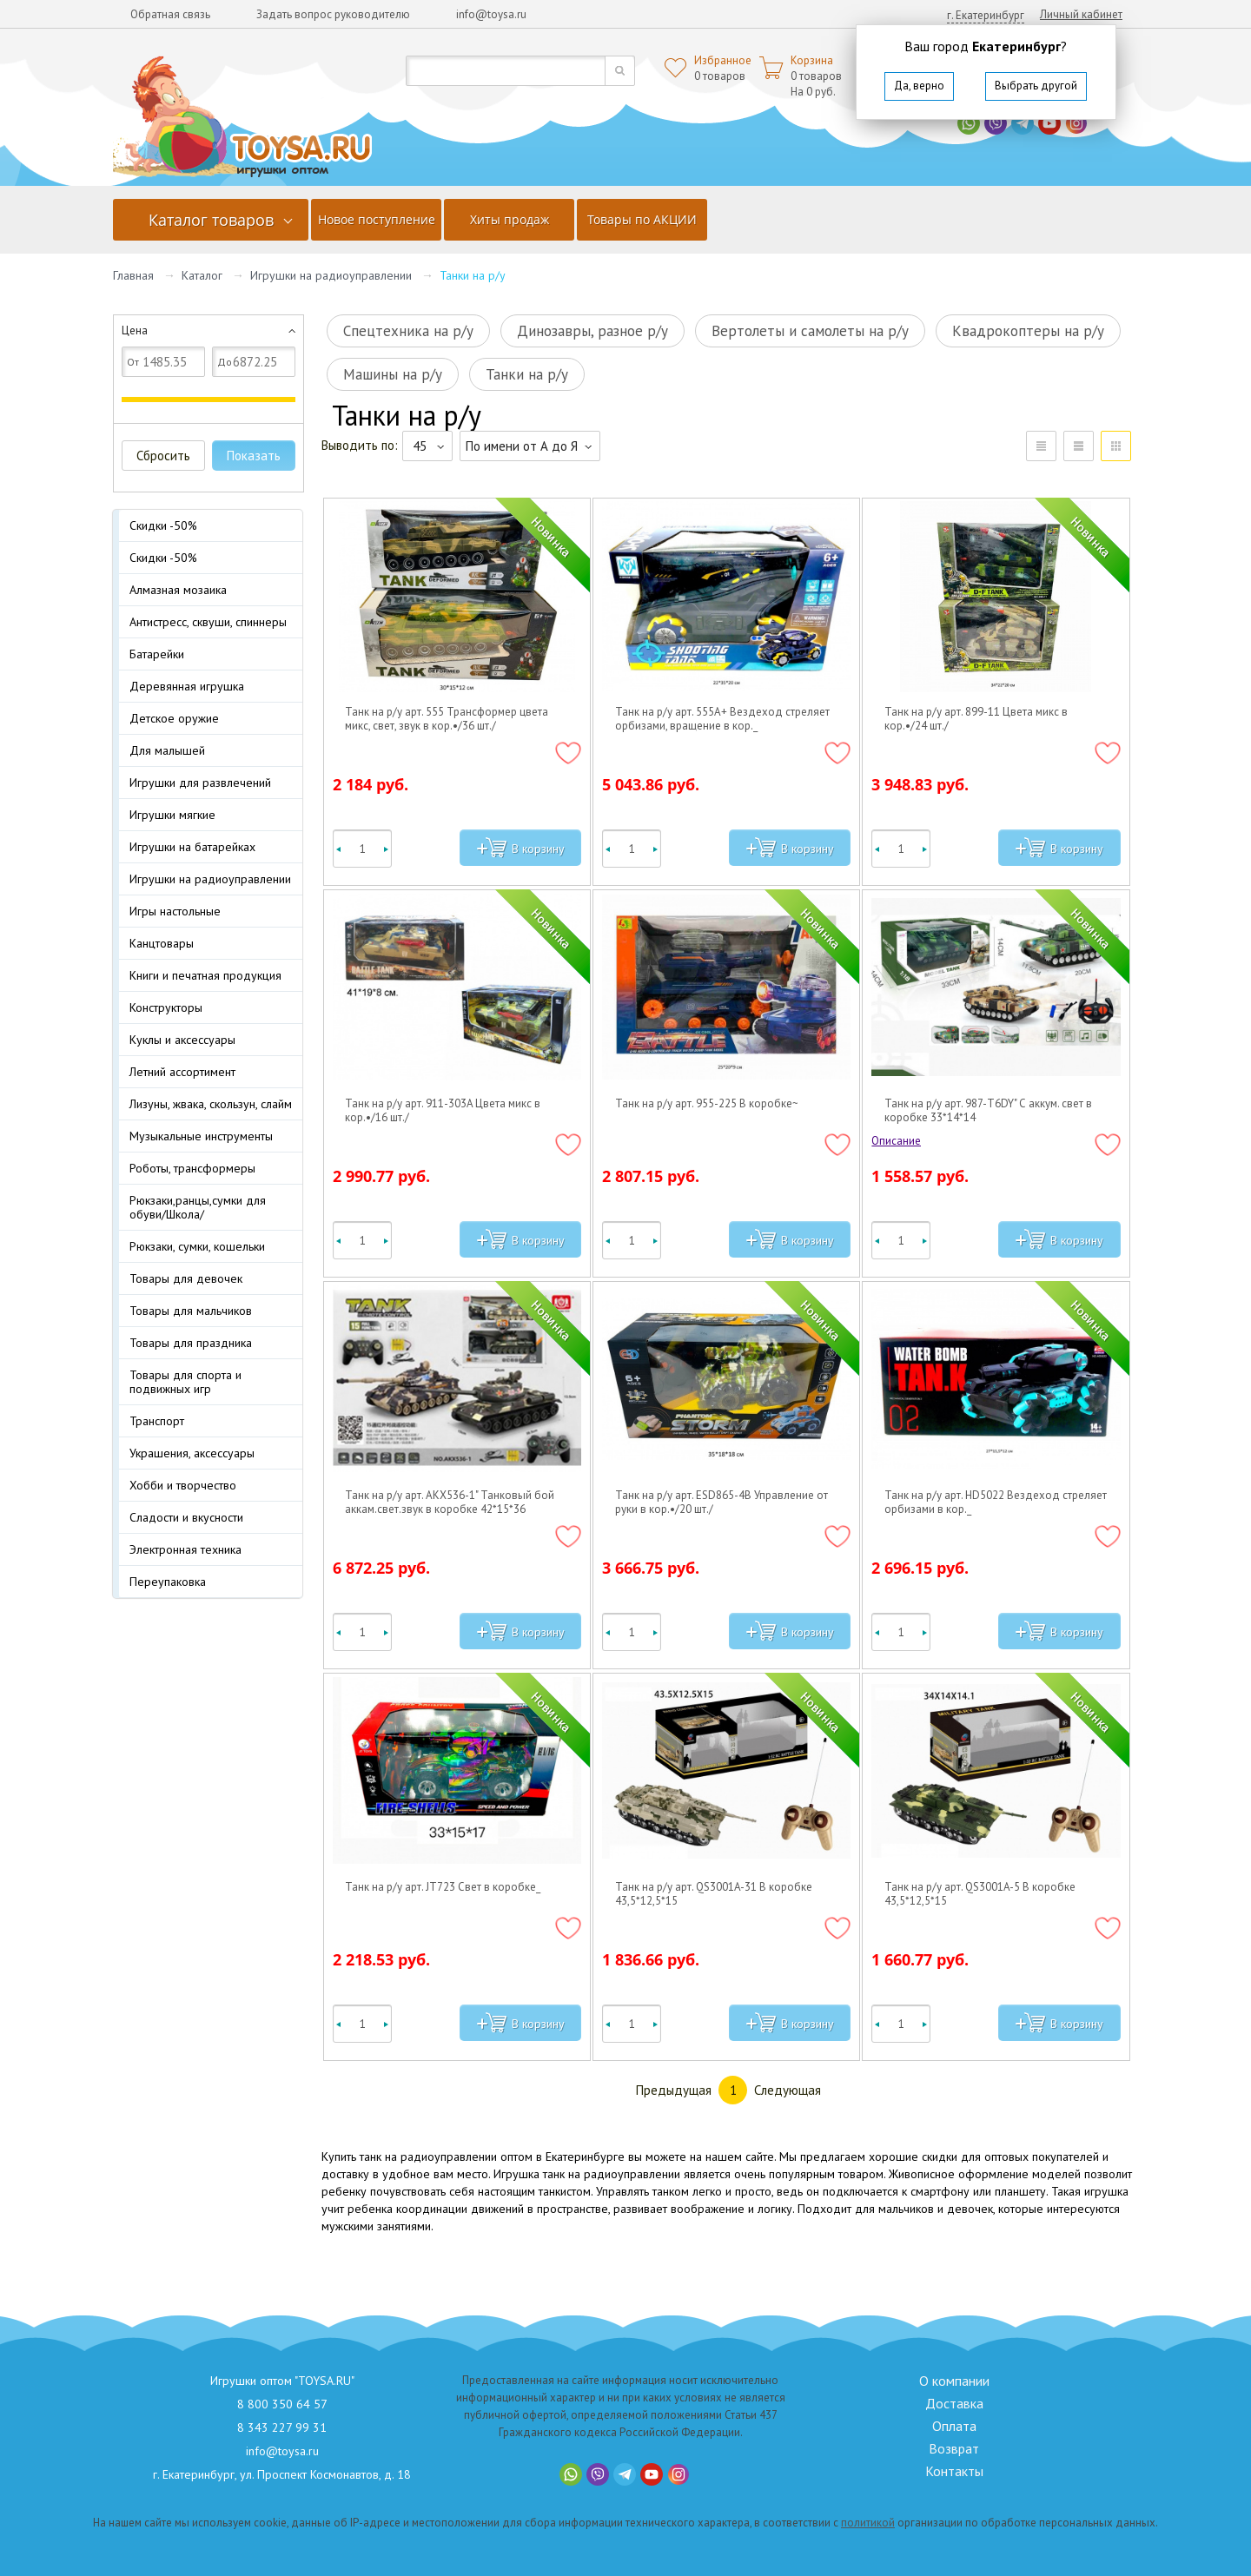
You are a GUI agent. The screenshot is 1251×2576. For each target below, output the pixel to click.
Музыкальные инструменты (201, 1136)
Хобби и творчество (182, 1485)
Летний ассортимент (182, 1072)
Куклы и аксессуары (182, 1039)
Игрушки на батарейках (192, 847)
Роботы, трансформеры (192, 1168)
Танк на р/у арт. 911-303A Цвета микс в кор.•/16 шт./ (442, 1111)
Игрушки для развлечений (200, 782)
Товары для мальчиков (190, 1310)
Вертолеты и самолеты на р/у (810, 330)
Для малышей (167, 750)
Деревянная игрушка (186, 686)
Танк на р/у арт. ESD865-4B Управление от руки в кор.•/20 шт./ (721, 1502)
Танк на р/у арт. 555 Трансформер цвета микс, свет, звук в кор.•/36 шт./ (446, 719)
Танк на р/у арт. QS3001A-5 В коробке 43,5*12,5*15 (980, 1894)
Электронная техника (185, 1549)
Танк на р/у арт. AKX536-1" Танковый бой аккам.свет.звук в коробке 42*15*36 (449, 1502)
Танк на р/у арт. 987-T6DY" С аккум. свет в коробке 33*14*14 (988, 1111)
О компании (954, 2380)
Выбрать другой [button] (1036, 85)
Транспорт (156, 1421)
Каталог (202, 275)
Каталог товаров (211, 219)
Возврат (954, 2448)
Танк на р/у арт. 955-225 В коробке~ (706, 1104)
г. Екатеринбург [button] (985, 15)
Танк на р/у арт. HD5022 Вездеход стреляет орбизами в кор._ (995, 1502)
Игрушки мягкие (172, 814)
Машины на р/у (392, 374)
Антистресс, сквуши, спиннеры (208, 622)
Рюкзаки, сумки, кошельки (197, 1246)
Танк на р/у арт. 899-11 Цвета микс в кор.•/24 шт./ (976, 719)
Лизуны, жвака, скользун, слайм (210, 1104)
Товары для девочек (185, 1278)
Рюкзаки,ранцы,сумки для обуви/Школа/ (197, 1207)
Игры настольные (175, 911)
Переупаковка (167, 1581)
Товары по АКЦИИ (642, 219)
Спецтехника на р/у (408, 330)
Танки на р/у (527, 374)
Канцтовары (161, 943)
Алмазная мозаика (178, 590)
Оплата (954, 2425)
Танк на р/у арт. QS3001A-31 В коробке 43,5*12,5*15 (713, 1894)
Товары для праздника (190, 1343)
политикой (868, 2522)
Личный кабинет (1081, 14)
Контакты (954, 2471)
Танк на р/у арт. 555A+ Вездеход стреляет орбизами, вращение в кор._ (722, 719)
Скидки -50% (163, 525)
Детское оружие (174, 718)
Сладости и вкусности (186, 1517)
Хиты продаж (509, 219)
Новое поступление (376, 219)
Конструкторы (165, 1007)
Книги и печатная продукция (205, 975)
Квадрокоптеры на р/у (1028, 330)
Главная (133, 275)
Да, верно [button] (919, 85)
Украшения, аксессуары (192, 1453)
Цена (135, 330)
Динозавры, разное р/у (592, 330)
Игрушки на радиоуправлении (331, 275)
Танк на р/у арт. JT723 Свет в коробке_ (442, 1887)
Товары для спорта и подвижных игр (185, 1382)
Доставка (954, 2403)
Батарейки (156, 654)
